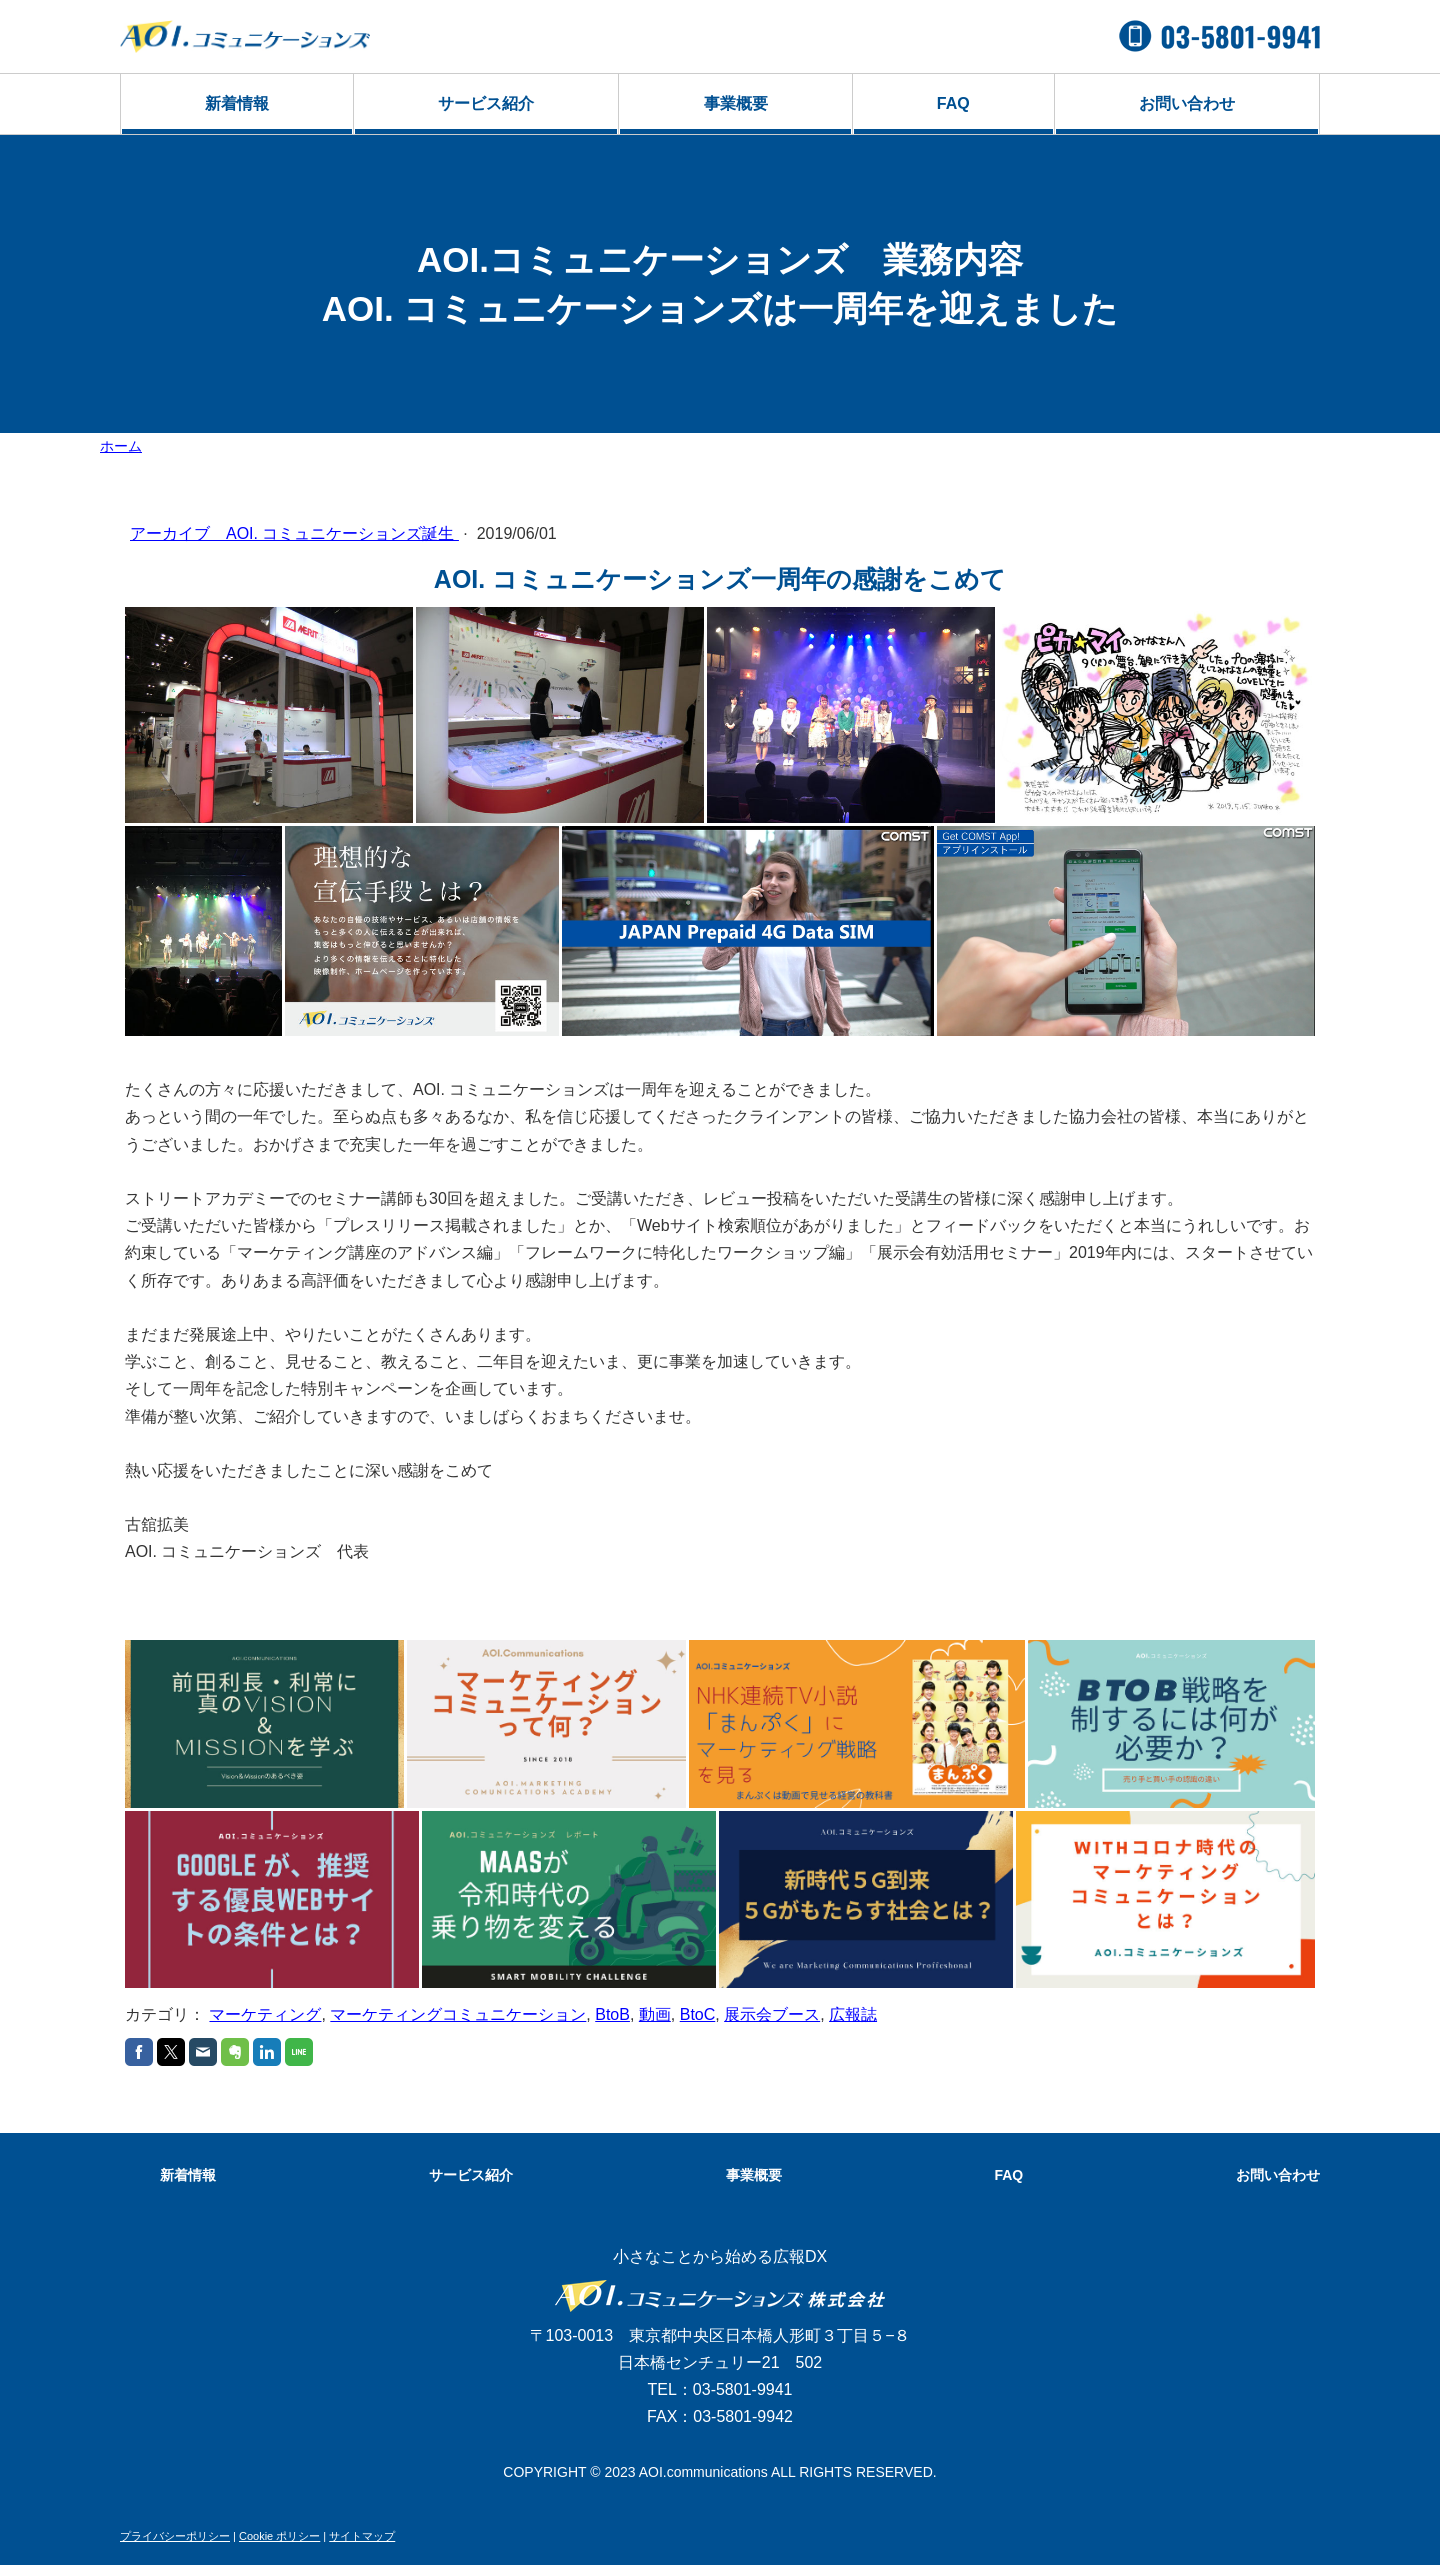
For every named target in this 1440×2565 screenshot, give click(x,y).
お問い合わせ (1187, 103)
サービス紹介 (486, 103)
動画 (655, 2014)
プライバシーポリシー (175, 2536)
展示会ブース (772, 2014)
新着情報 (237, 103)
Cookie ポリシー (279, 2536)
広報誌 (853, 2014)
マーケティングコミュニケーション (458, 2014)
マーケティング (265, 2014)
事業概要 (736, 103)
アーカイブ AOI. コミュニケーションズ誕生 (294, 533)
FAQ (953, 103)
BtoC (698, 2014)
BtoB (612, 2014)
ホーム (121, 446)
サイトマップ (362, 2536)
